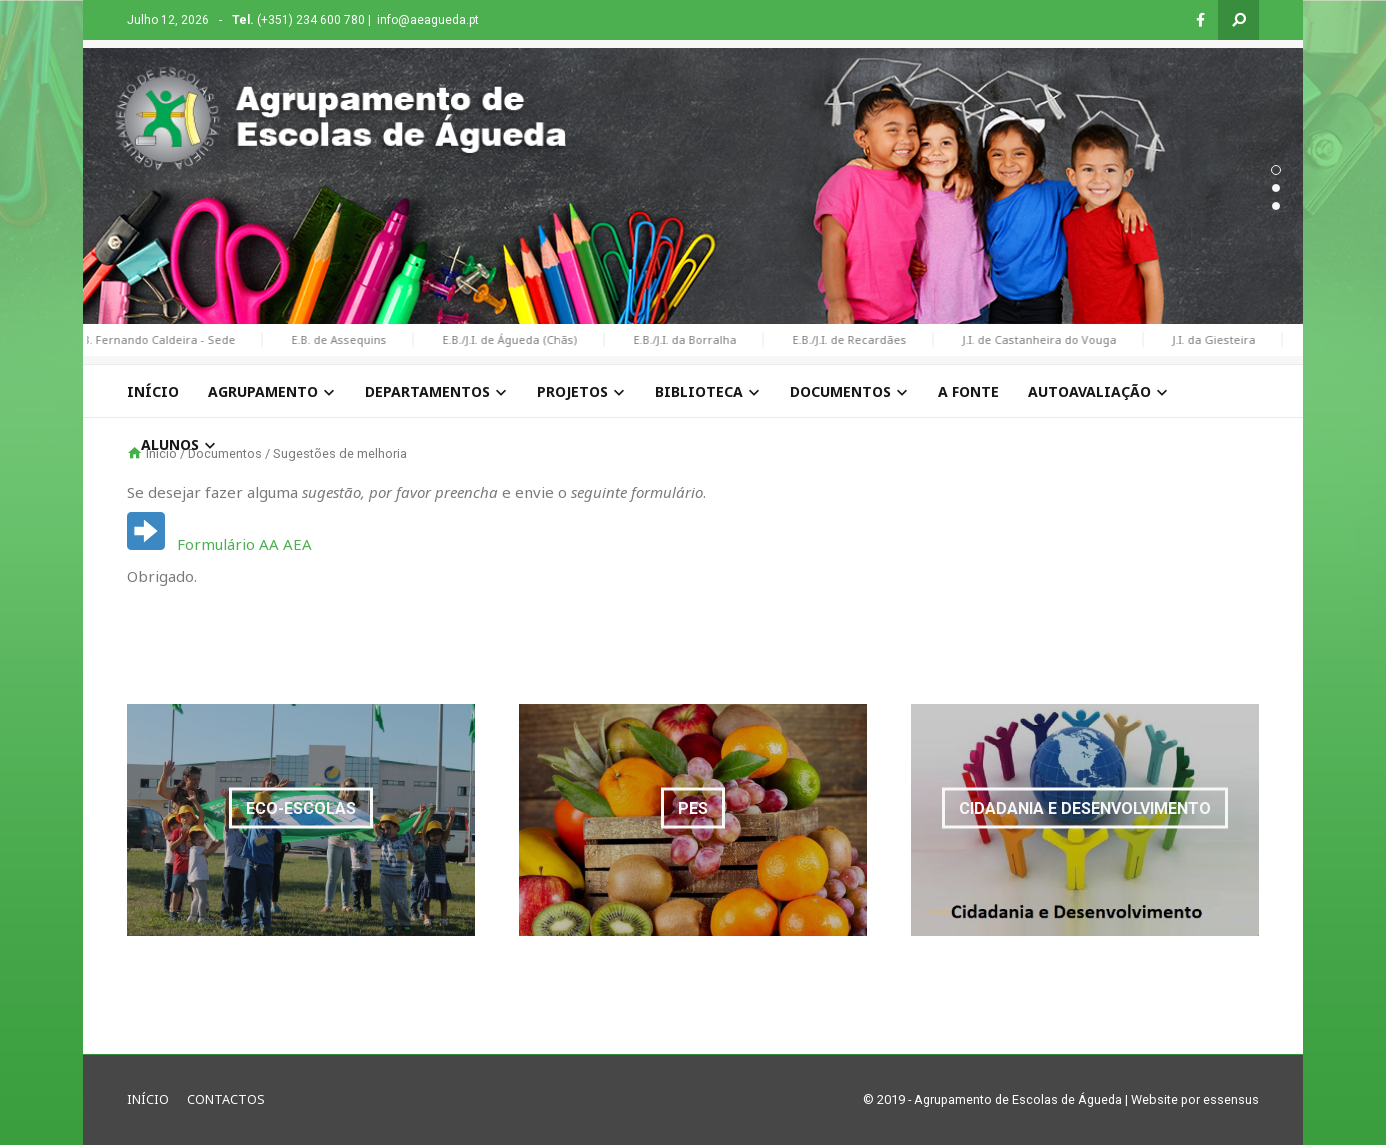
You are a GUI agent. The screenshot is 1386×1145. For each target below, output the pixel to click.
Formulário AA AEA (244, 544)
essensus (1231, 1099)
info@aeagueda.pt (428, 20)
